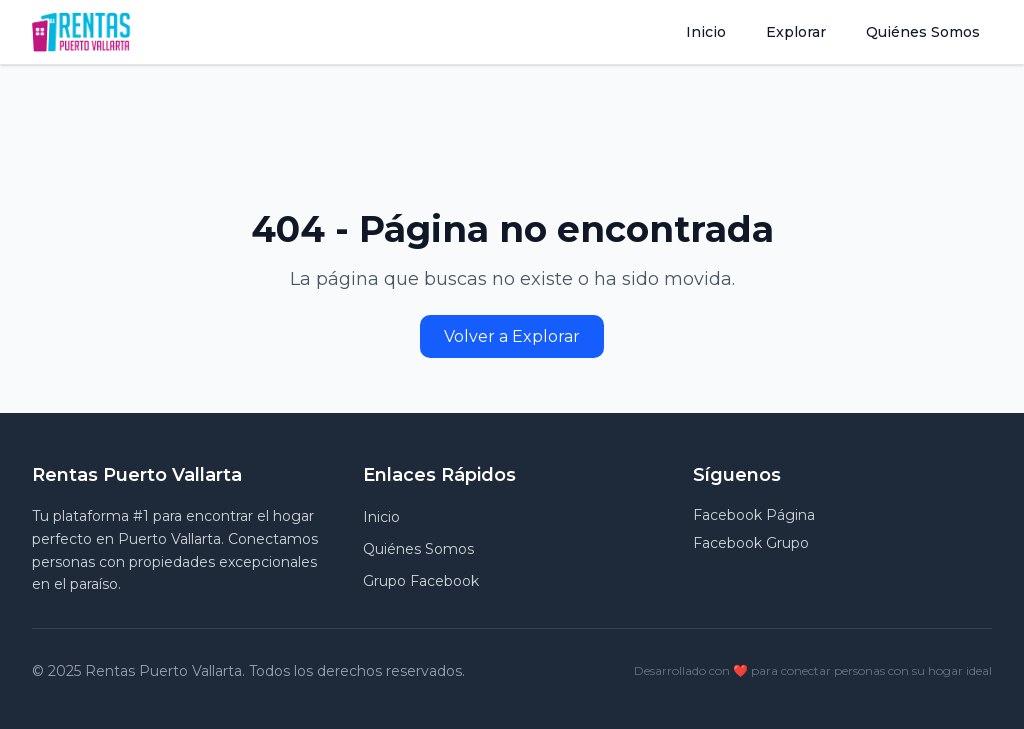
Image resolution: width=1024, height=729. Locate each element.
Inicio (706, 32)
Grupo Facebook (421, 581)
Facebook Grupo (751, 543)
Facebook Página (754, 515)
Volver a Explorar (512, 336)
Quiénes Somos (923, 32)
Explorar (796, 32)
